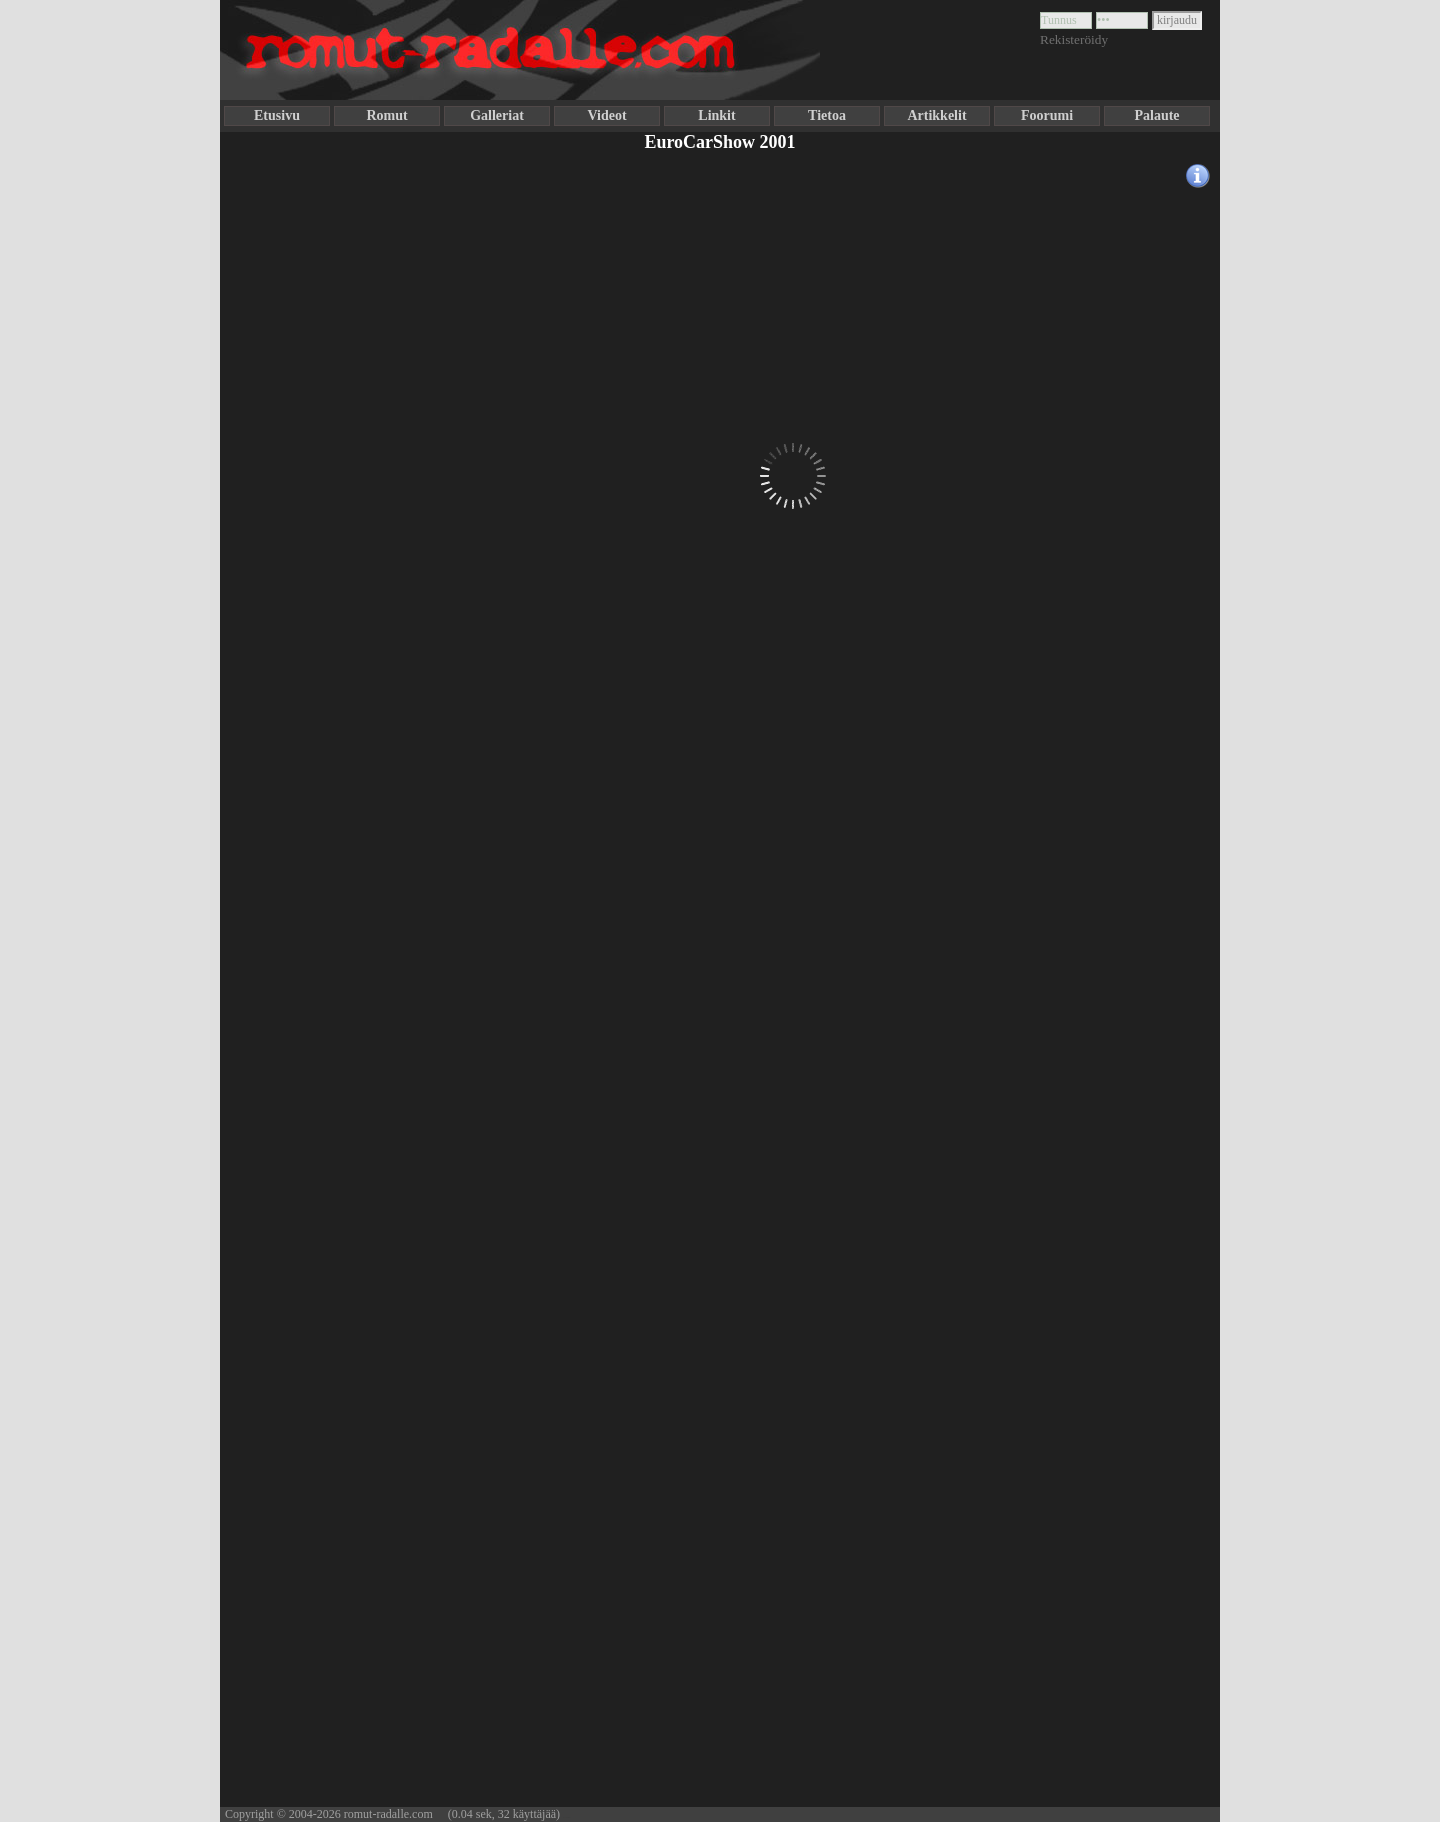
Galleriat (497, 115)
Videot (606, 115)
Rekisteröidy (1074, 39)
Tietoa (827, 115)
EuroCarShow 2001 (719, 142)
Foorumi (1047, 115)
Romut (386, 115)
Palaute (1156, 115)
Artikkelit (936, 115)
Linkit (716, 115)
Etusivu (277, 115)
